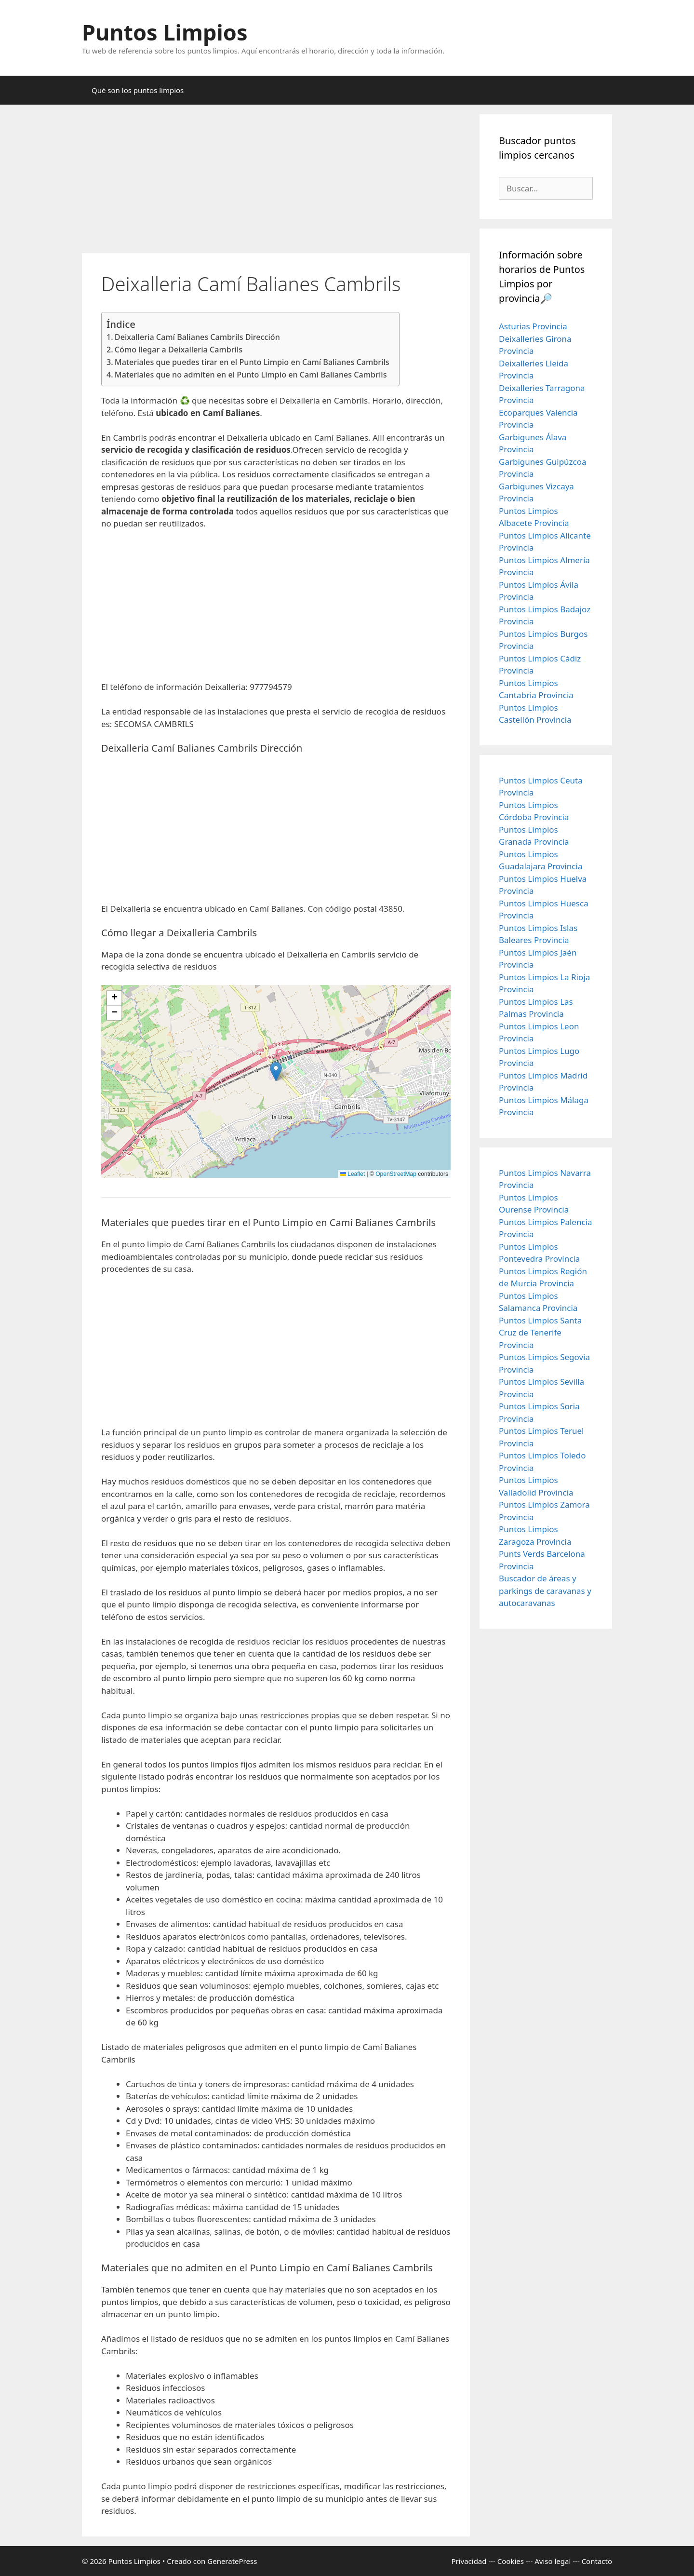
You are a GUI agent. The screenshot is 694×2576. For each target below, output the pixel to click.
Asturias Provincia (533, 326)
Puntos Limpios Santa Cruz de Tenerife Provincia (540, 1332)
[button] (276, 1071)
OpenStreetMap (395, 1174)
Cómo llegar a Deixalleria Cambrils (178, 349)
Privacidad (468, 2561)
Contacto (597, 2561)
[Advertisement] (276, 181)
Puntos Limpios (165, 32)
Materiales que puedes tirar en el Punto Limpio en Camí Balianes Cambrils (252, 362)
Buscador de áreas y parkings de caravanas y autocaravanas (545, 1590)
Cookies (510, 2561)
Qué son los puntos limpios (138, 90)
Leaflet (352, 1174)
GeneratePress (232, 2561)
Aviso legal (552, 2561)
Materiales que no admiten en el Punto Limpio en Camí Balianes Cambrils (251, 374)
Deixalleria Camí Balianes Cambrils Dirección (197, 337)
